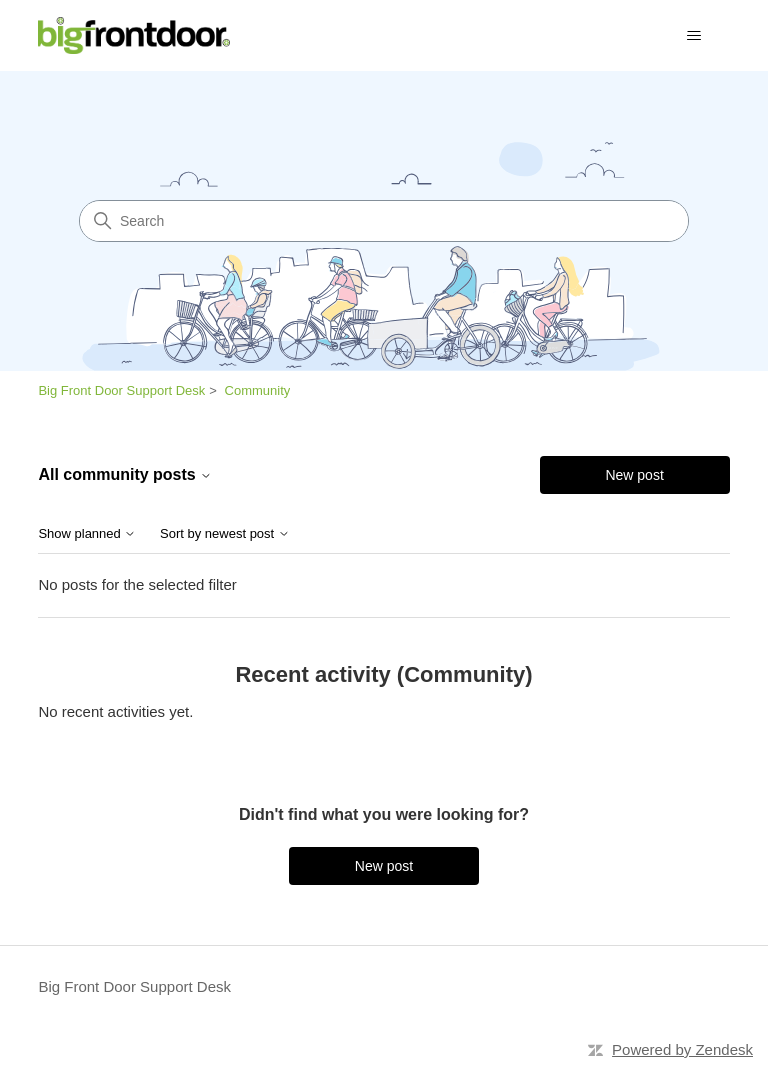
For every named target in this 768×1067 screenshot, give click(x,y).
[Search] (384, 221)
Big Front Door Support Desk (121, 390)
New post (634, 475)
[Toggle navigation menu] (694, 36)
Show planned (87, 534)
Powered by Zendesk (682, 1049)
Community (258, 390)
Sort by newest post (225, 534)
